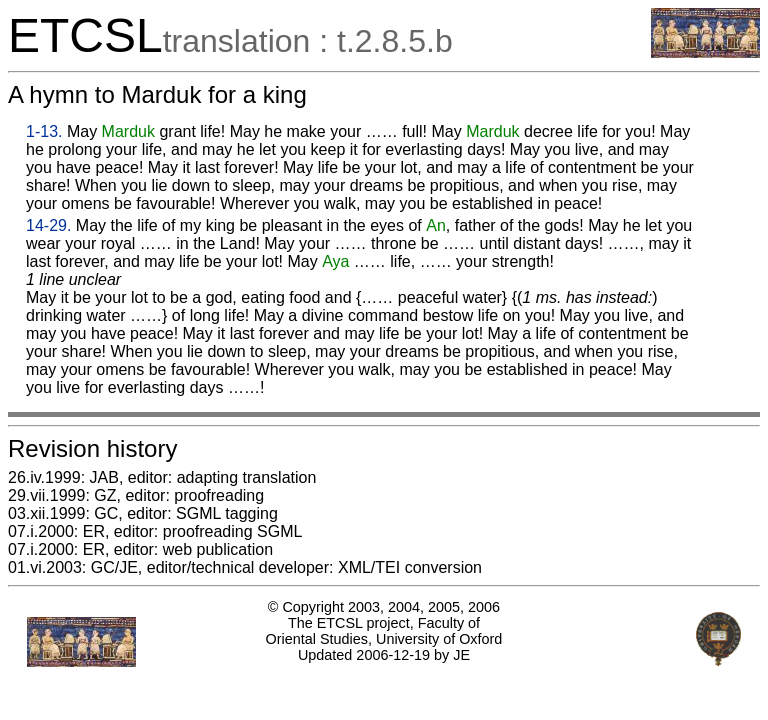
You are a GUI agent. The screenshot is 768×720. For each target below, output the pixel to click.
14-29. (48, 225)
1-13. (44, 131)
